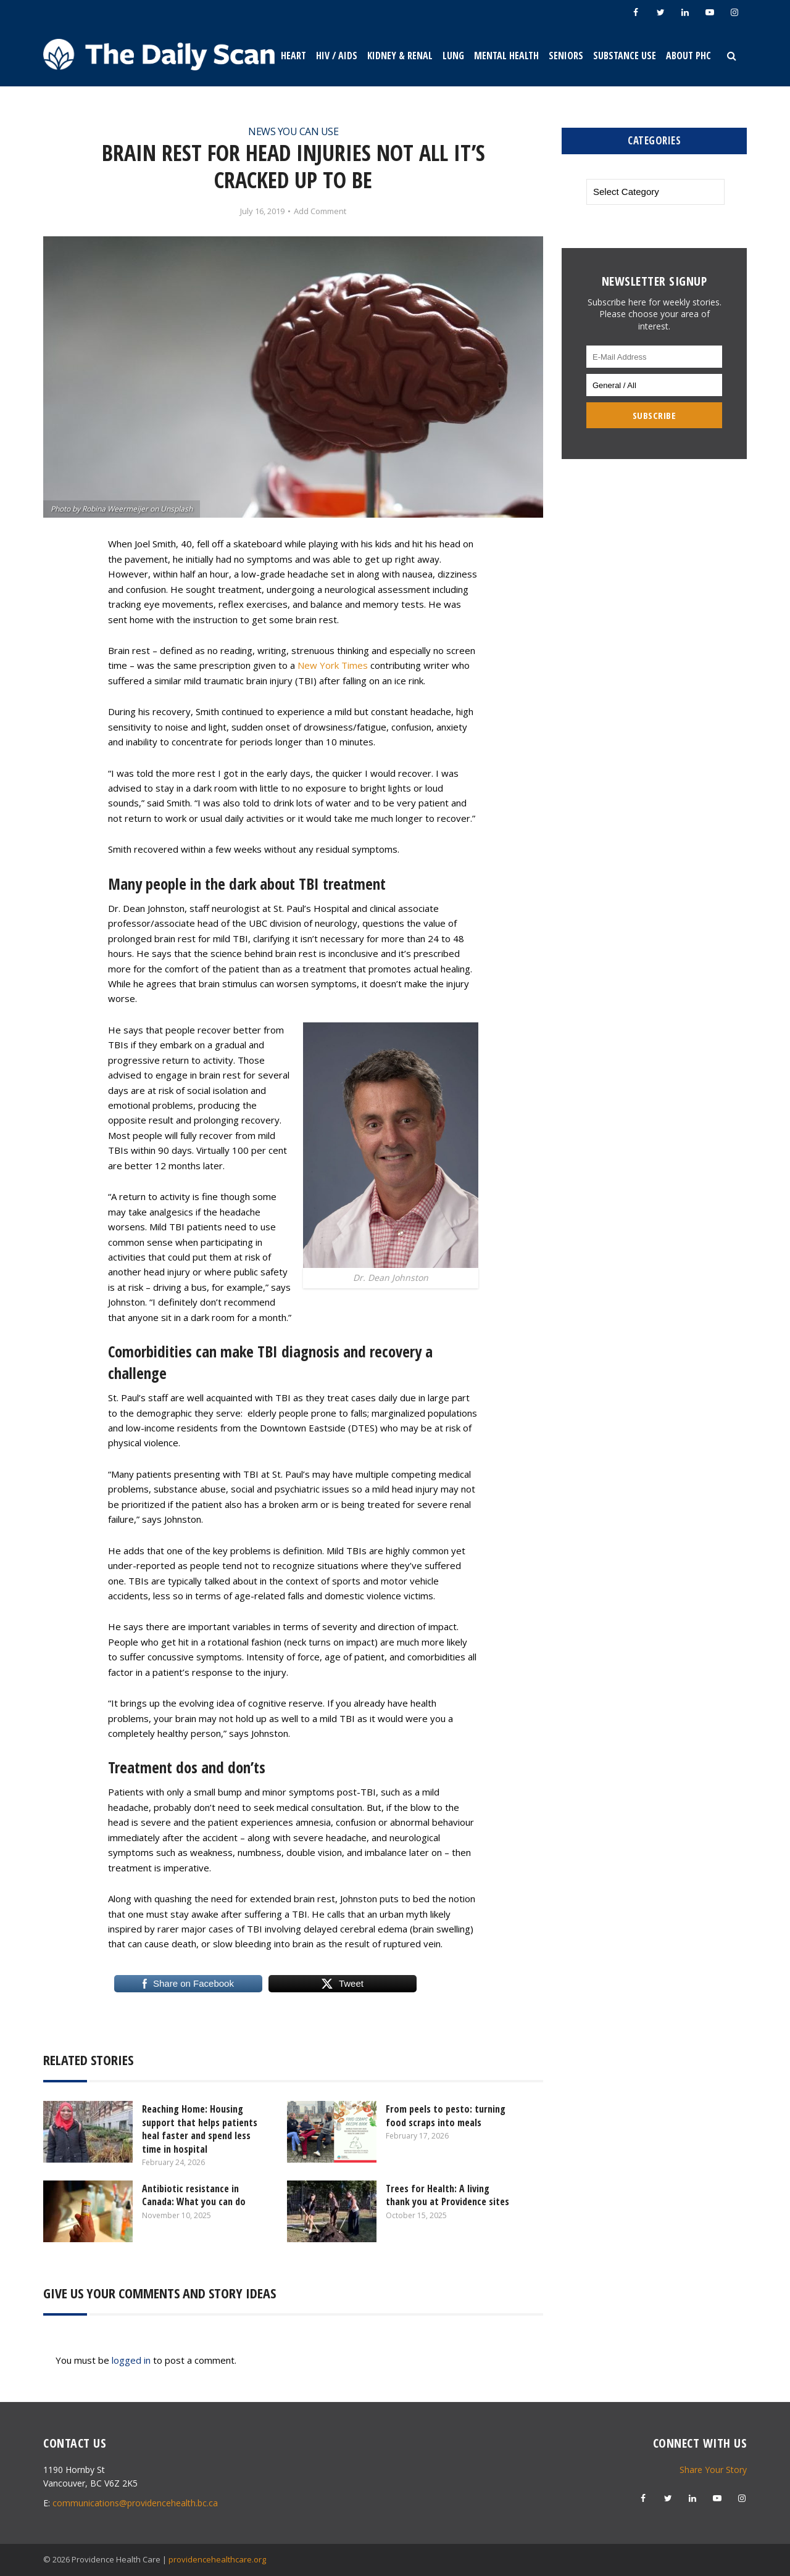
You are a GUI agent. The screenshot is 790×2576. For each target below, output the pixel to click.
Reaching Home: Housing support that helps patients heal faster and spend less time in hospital (199, 2129)
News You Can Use (293, 131)
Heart (293, 55)
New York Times (332, 665)
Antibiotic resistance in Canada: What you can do (194, 2195)
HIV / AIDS (336, 55)
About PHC (688, 55)
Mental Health (506, 55)
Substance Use (624, 55)
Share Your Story (713, 2469)
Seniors (566, 55)
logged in (131, 2360)
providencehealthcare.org (217, 2559)
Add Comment (320, 211)
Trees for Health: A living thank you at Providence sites (447, 2195)
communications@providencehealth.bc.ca (135, 2503)
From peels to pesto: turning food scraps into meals (445, 2115)
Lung (453, 55)
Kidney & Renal (400, 55)
